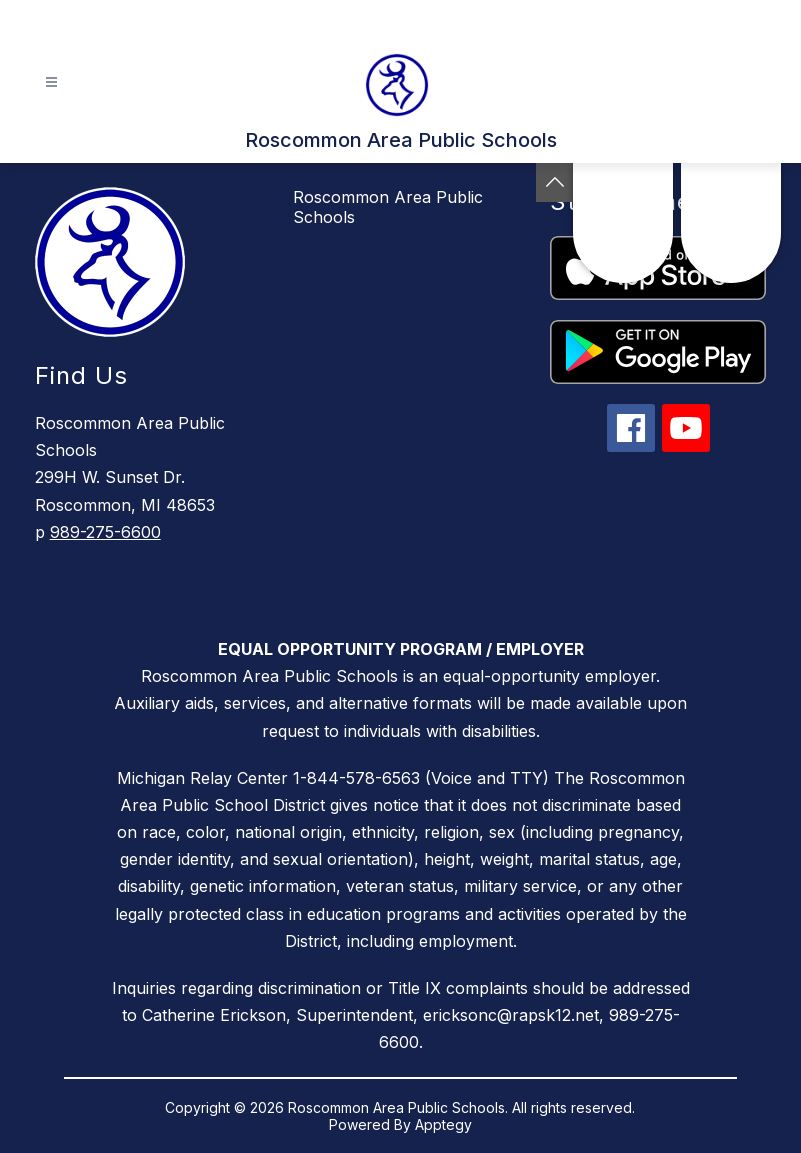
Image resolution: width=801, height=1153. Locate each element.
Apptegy (443, 1124)
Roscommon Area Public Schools (388, 207)
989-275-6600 (105, 532)
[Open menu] (51, 82)
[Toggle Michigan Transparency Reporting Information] (555, 182)
